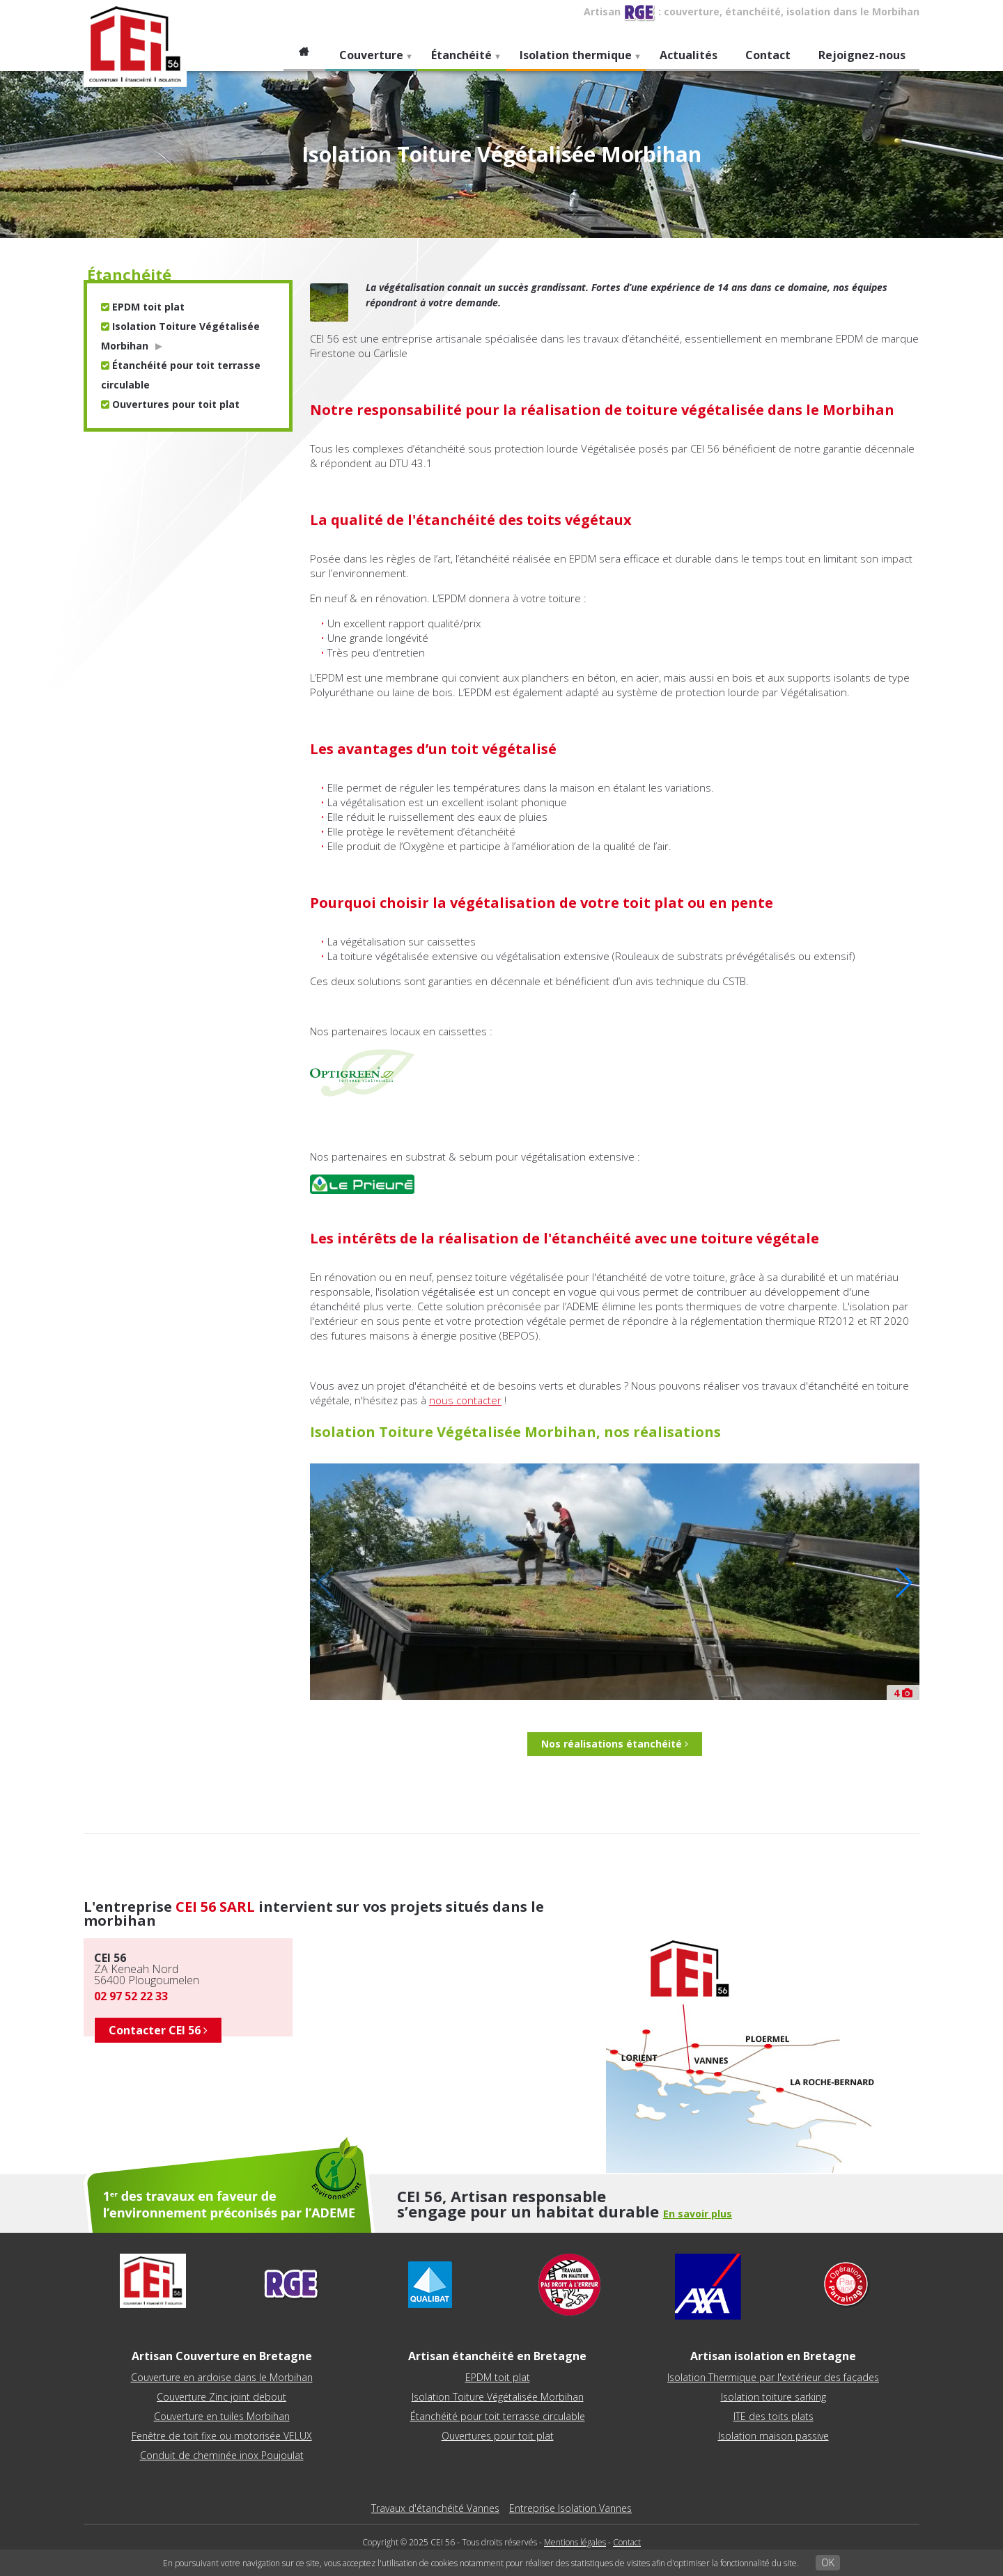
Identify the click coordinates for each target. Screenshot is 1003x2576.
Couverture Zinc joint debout (221, 2396)
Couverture (369, 59)
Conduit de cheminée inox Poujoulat (222, 2455)
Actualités (688, 55)
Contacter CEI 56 (158, 2030)
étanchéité (129, 274)
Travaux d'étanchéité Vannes (435, 2508)
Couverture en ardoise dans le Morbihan (222, 2377)
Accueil (304, 55)
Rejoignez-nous (861, 55)
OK (827, 2562)
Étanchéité (459, 59)
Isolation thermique (574, 59)
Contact (768, 55)
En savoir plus (697, 2213)
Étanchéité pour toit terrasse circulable (497, 2416)
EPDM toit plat (143, 306)
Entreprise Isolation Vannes (570, 2508)
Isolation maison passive (773, 2435)
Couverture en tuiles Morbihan (222, 2416)
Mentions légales (575, 2542)
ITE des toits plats (773, 2416)
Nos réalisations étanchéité (614, 1743)
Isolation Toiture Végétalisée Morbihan (498, 2396)
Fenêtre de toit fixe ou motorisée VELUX (222, 2435)
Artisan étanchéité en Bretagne (497, 2356)
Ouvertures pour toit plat (170, 404)
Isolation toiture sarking (773, 2396)
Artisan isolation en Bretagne (773, 2356)
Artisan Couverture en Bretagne (222, 2356)
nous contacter (465, 1400)
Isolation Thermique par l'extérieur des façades (773, 2377)
